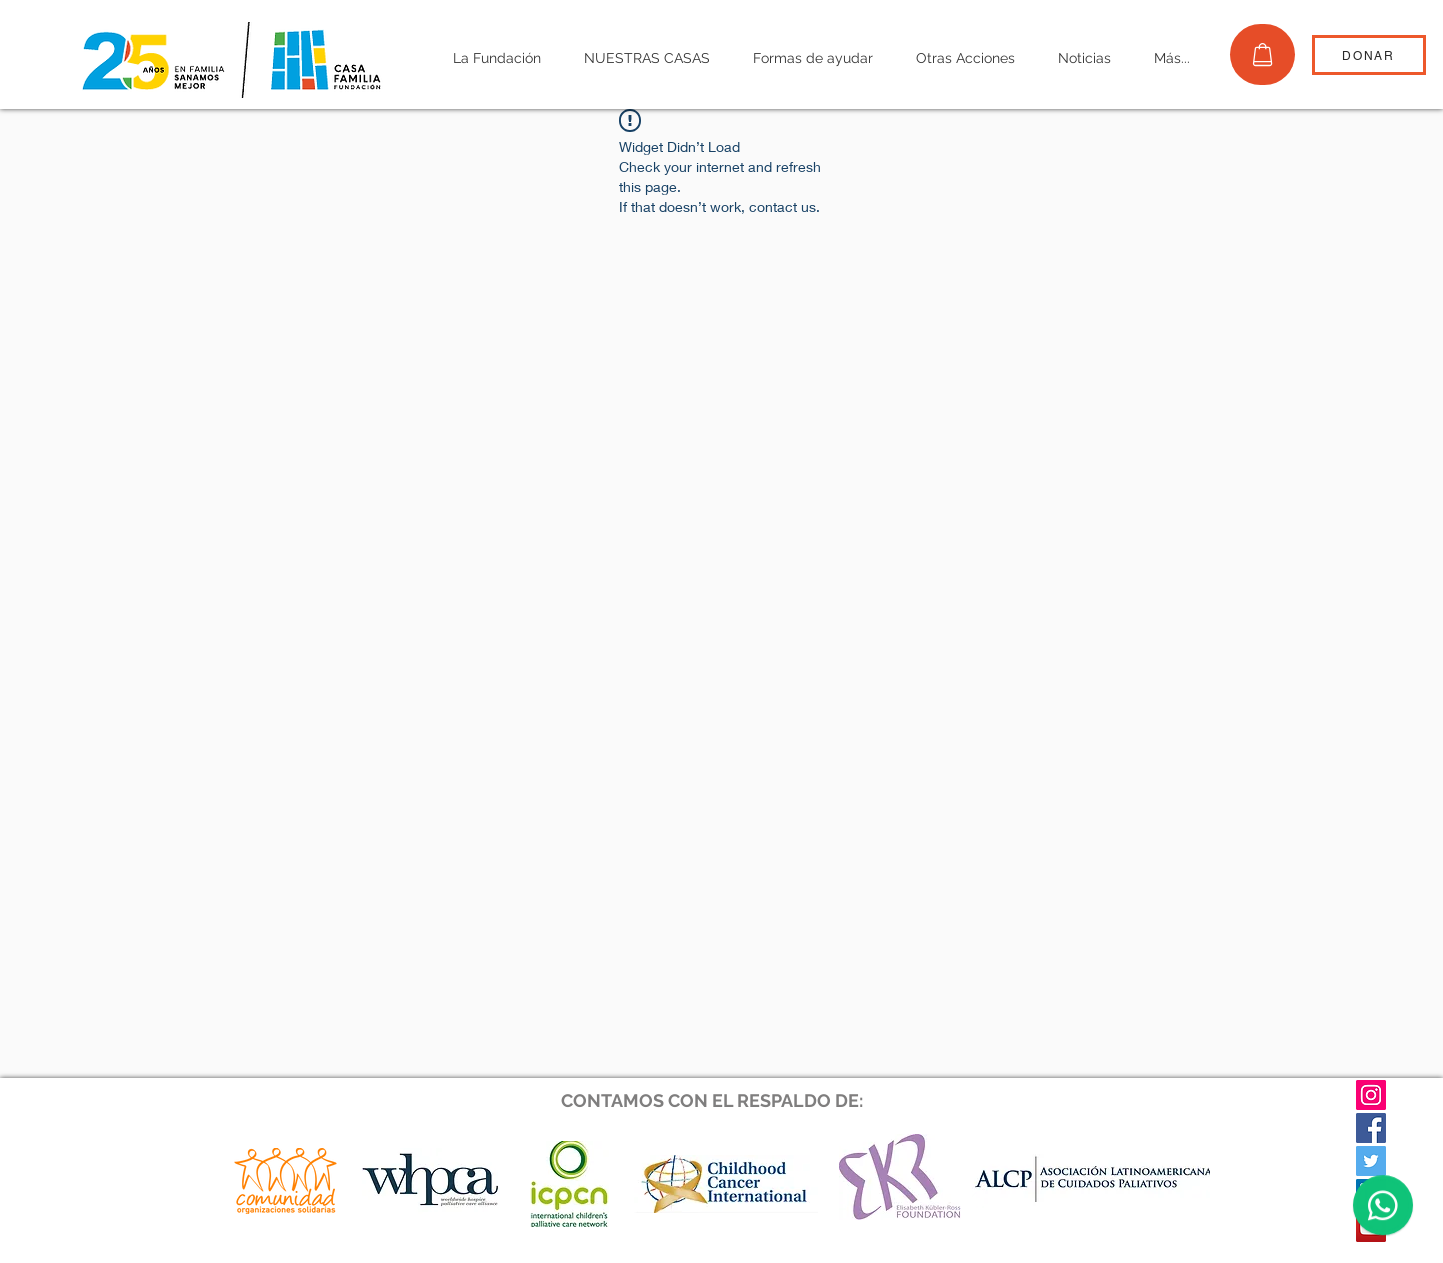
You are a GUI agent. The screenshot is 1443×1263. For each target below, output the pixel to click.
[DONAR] (1369, 55)
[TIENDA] (1262, 54)
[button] (497, 58)
